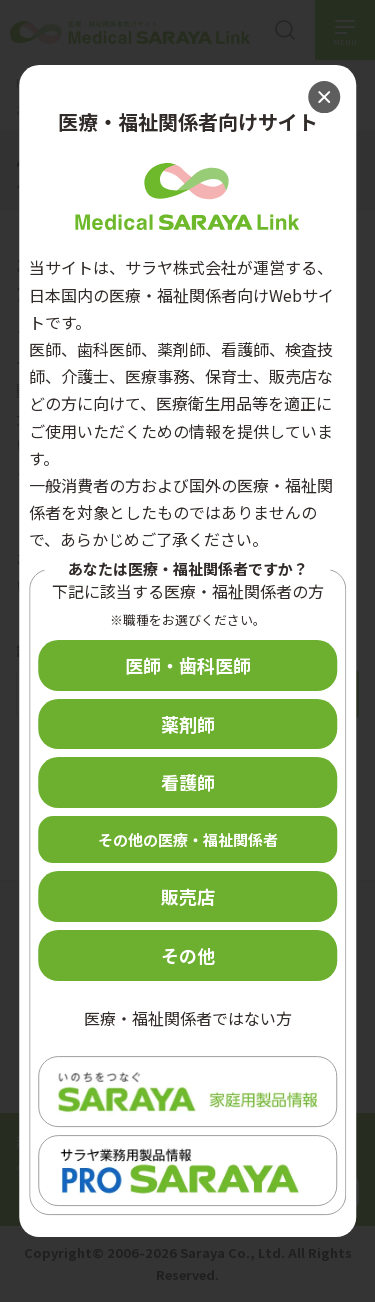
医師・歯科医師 (188, 665)
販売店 (188, 896)
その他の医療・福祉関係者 (188, 839)
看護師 (188, 782)
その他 (188, 955)
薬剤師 (188, 724)
